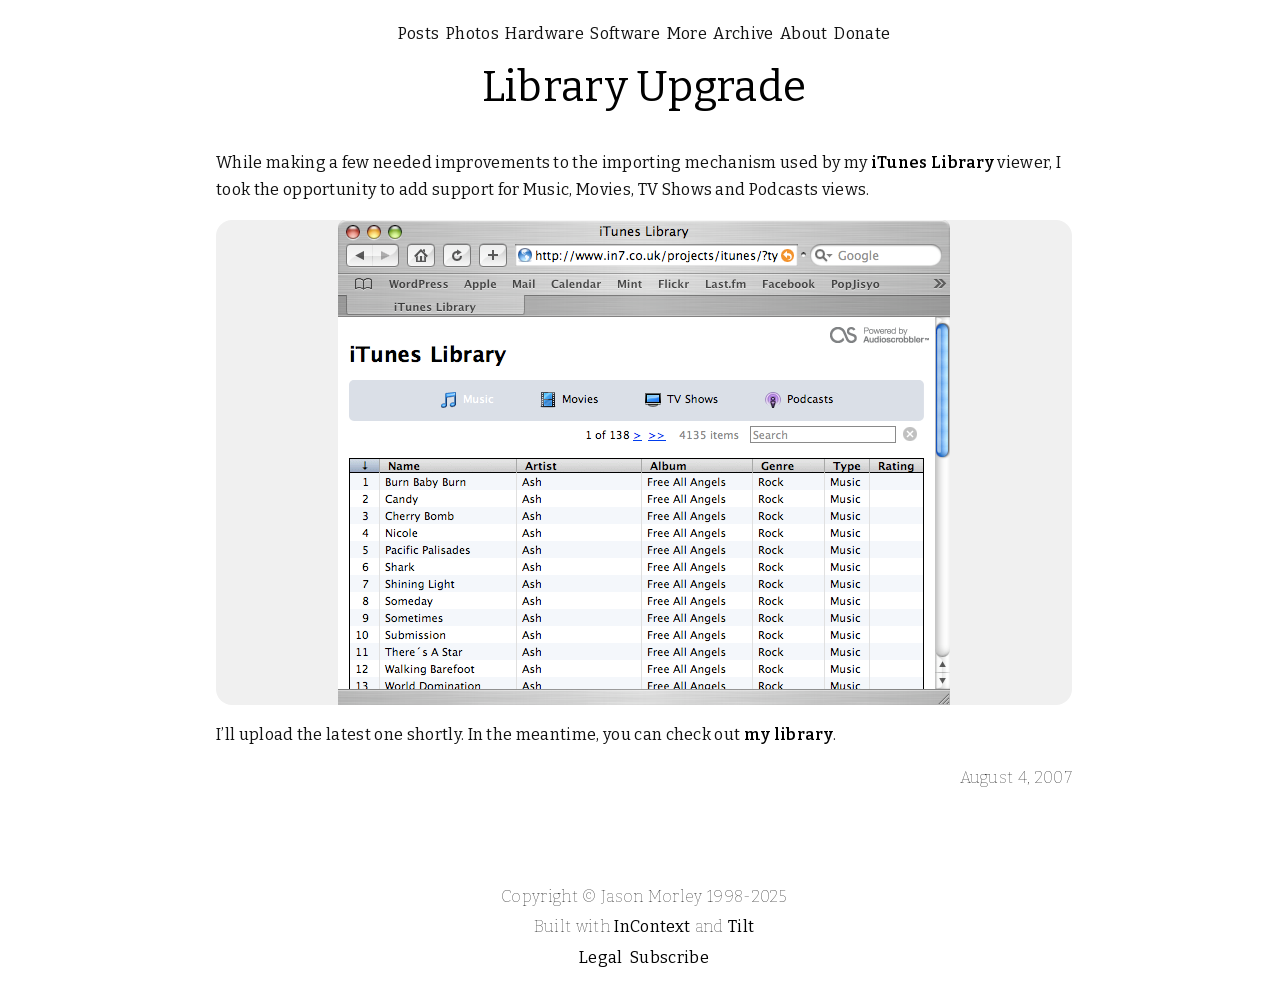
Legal (601, 957)
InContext (652, 926)
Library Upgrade (644, 87)
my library (788, 734)
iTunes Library (932, 162)
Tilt (741, 926)
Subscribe (669, 957)
